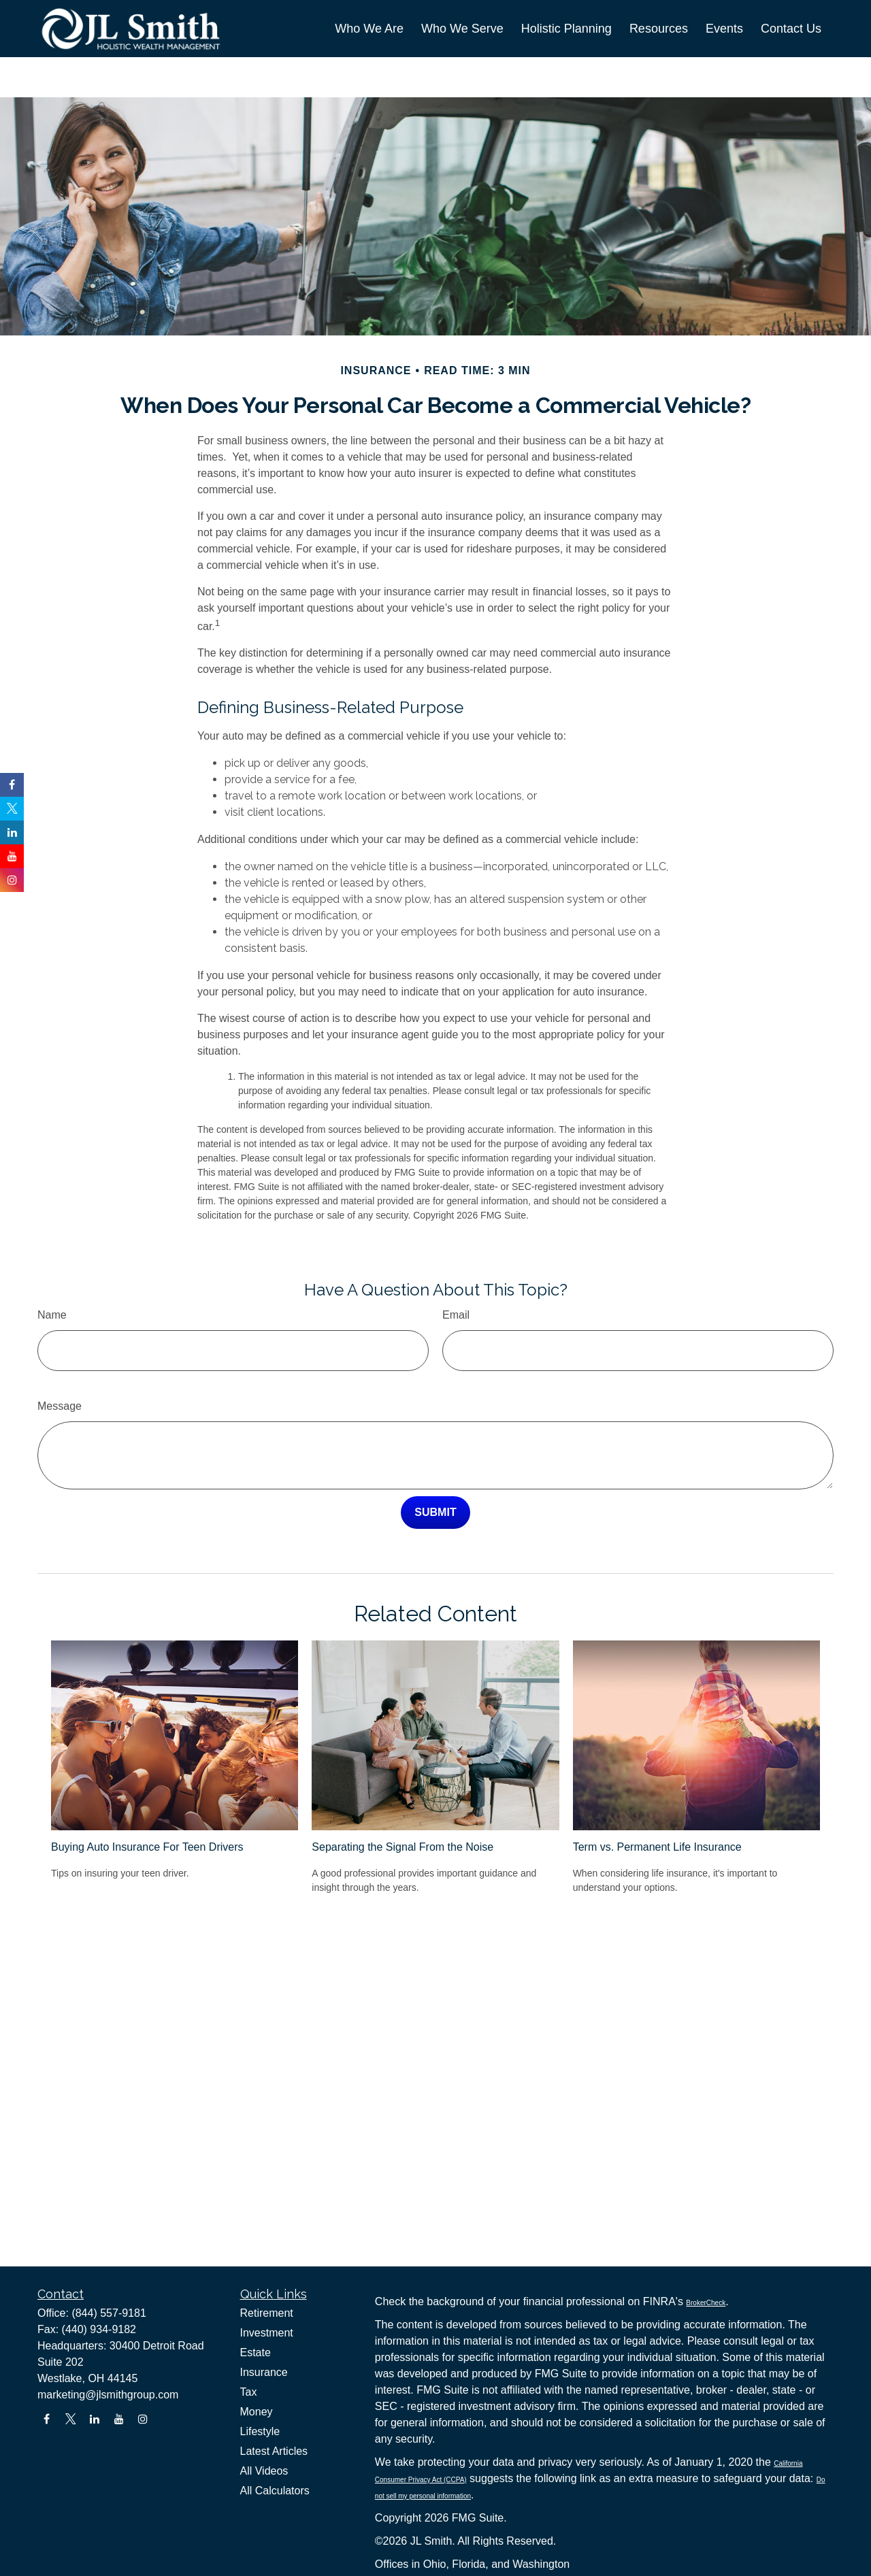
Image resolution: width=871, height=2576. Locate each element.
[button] (369, 29)
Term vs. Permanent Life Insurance (657, 1806)
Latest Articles (274, 2451)
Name (52, 1274)
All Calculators (275, 2490)
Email (456, 1274)
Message (59, 1365)
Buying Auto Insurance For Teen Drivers (147, 1806)
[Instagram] (143, 2419)
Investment (266, 2333)
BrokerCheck (705, 2303)
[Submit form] (435, 1471)
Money (256, 2411)
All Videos (264, 2471)
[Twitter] (70, 2419)
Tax (248, 2392)
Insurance (264, 2372)
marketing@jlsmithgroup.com (107, 2394)
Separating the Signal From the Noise (402, 1806)
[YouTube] (119, 2419)
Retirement (266, 2313)
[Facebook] (46, 2419)
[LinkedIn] (95, 2419)
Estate (255, 2352)
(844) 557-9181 (108, 2313)
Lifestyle (260, 2431)
